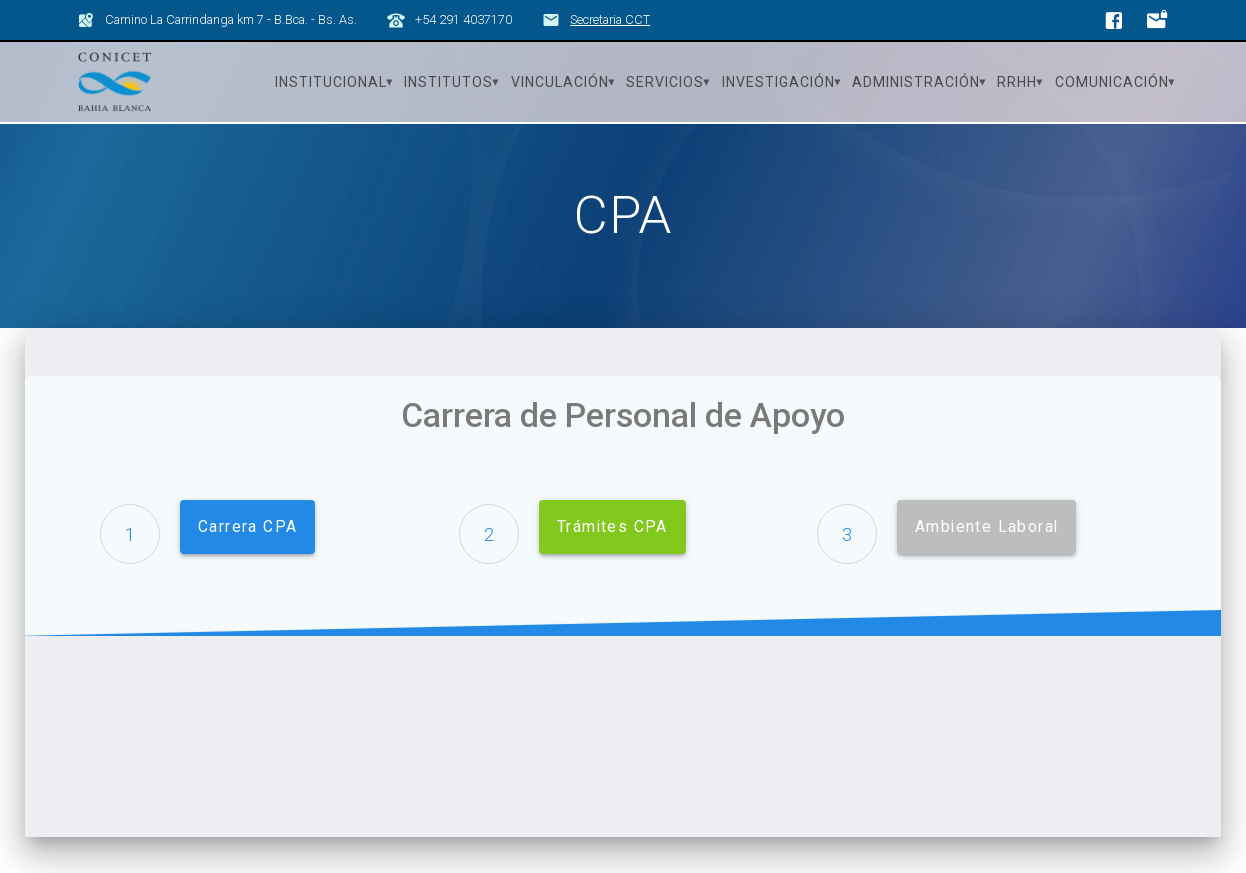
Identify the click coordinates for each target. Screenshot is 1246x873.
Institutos (448, 82)
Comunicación (1112, 82)
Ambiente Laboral (986, 527)
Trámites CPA (612, 527)
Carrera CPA (247, 527)
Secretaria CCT (610, 19)
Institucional (331, 82)
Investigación (778, 82)
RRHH (1017, 82)
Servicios (665, 82)
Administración (916, 82)
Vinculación (560, 82)
